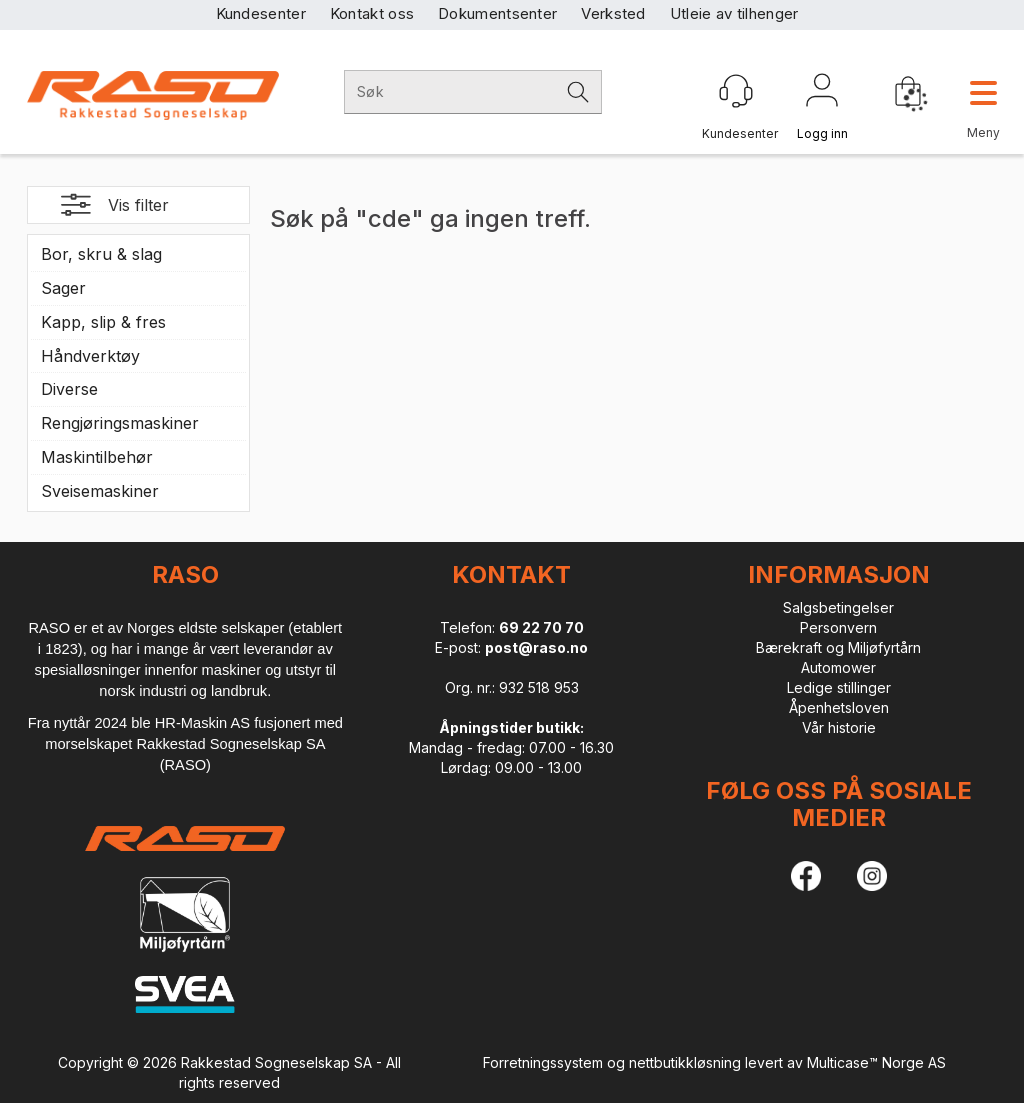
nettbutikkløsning (685, 1062)
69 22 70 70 (541, 627)
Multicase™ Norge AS (876, 1062)
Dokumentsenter (497, 13)
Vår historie (839, 727)
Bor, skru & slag (101, 254)
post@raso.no (536, 647)
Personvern (838, 627)
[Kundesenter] (736, 91)
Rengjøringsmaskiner (120, 423)
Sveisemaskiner (100, 491)
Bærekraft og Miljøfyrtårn (838, 647)
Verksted (613, 13)
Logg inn (822, 94)
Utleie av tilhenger (734, 13)
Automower (838, 667)
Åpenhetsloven (839, 707)
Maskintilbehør (97, 457)
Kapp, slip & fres (103, 322)
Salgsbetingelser (838, 607)
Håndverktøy (90, 356)
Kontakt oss (372, 13)
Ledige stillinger (839, 687)
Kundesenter (261, 13)
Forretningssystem (543, 1062)
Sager (63, 288)
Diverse (69, 389)
